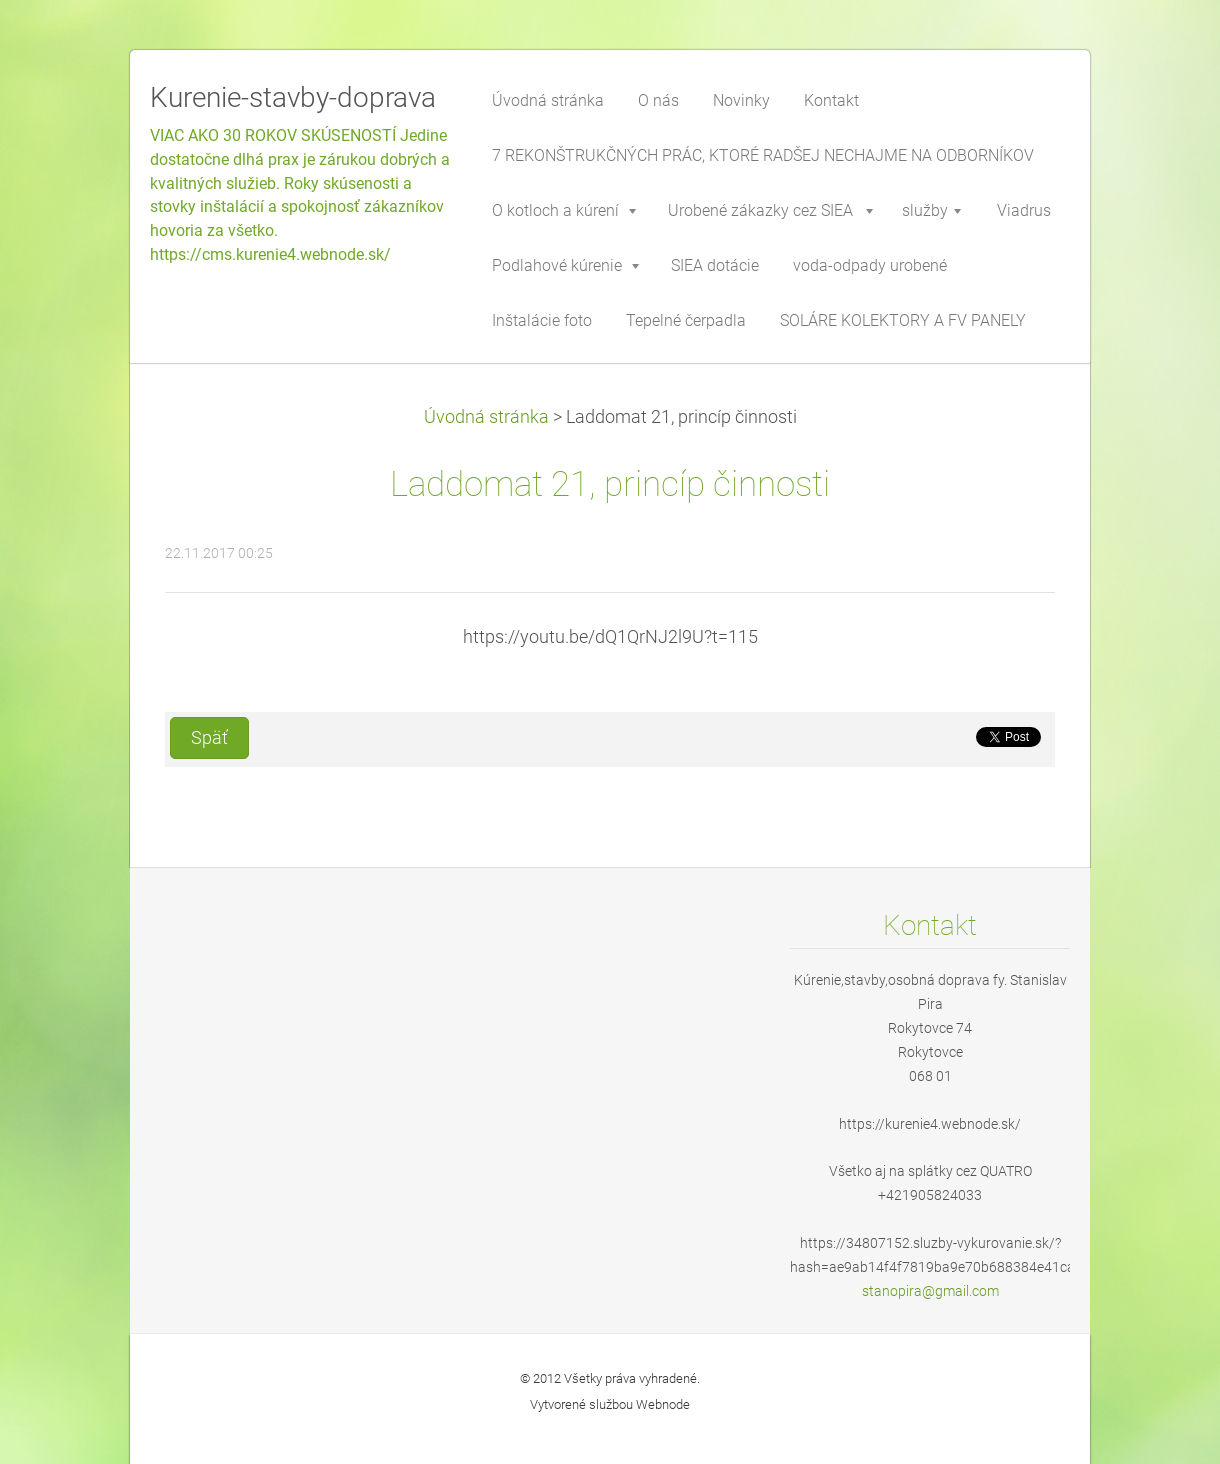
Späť (209, 738)
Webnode (663, 1404)
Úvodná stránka (486, 417)
